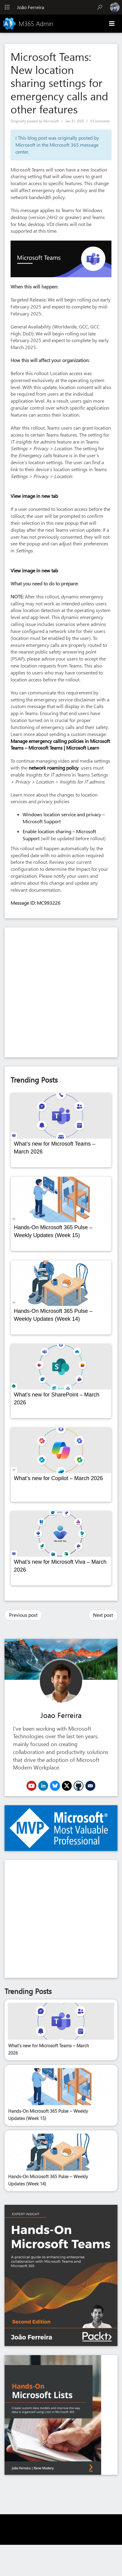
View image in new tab (34, 496)
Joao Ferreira (61, 1715)
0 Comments (100, 121)
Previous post (23, 1615)
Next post (103, 1615)
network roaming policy (54, 767)
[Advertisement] (58, 992)
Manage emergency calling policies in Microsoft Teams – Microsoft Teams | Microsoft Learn (60, 744)
